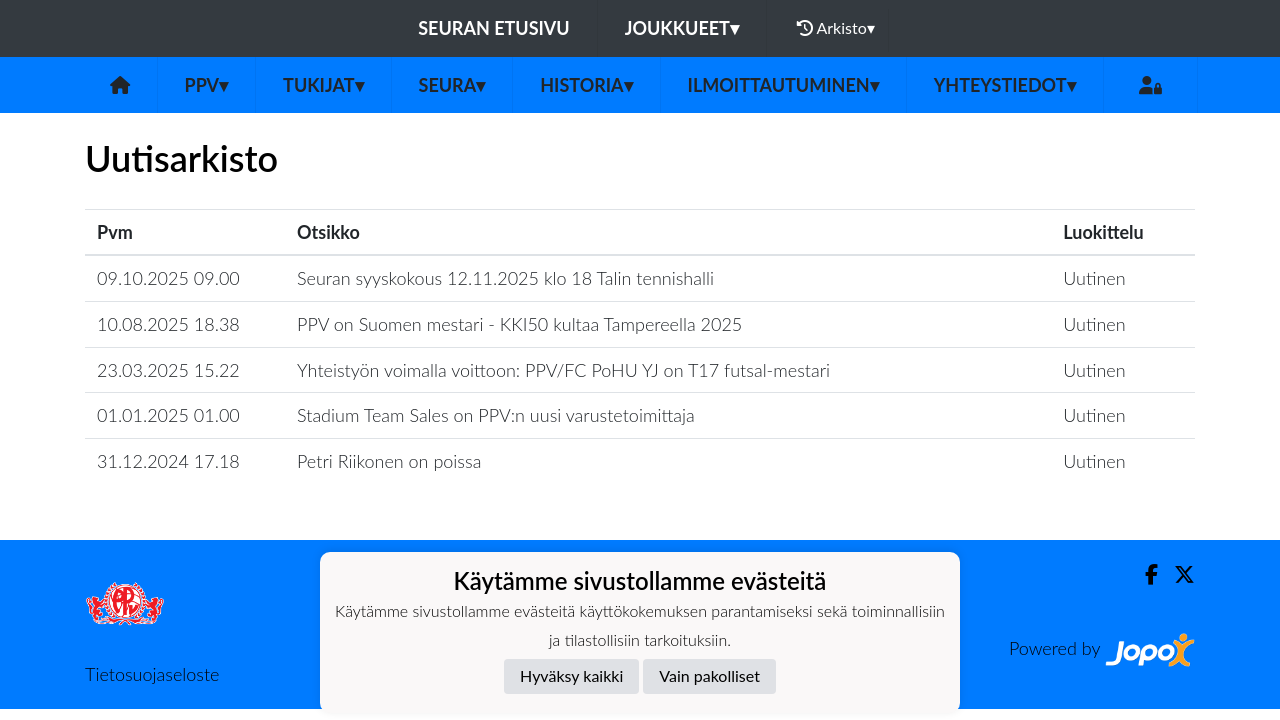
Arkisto (836, 28)
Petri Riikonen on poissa (389, 461)
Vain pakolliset (709, 675)
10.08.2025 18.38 (168, 324)
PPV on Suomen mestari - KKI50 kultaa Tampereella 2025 (519, 324)
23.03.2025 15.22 (168, 370)
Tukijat (323, 85)
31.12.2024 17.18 (168, 461)
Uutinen (1094, 278)
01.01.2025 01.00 (168, 415)
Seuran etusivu (494, 28)
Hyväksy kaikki (571, 675)
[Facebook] (1143, 574)
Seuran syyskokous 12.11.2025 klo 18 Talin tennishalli (505, 278)
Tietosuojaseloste (152, 674)
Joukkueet (682, 28)
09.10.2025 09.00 (168, 278)
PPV (207, 85)
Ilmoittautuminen (783, 85)
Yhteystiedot (1005, 85)
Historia (586, 85)
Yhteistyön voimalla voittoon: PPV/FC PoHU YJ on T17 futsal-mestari (563, 370)
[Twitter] (1176, 574)
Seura (452, 85)
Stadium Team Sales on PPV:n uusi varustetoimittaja (496, 415)
